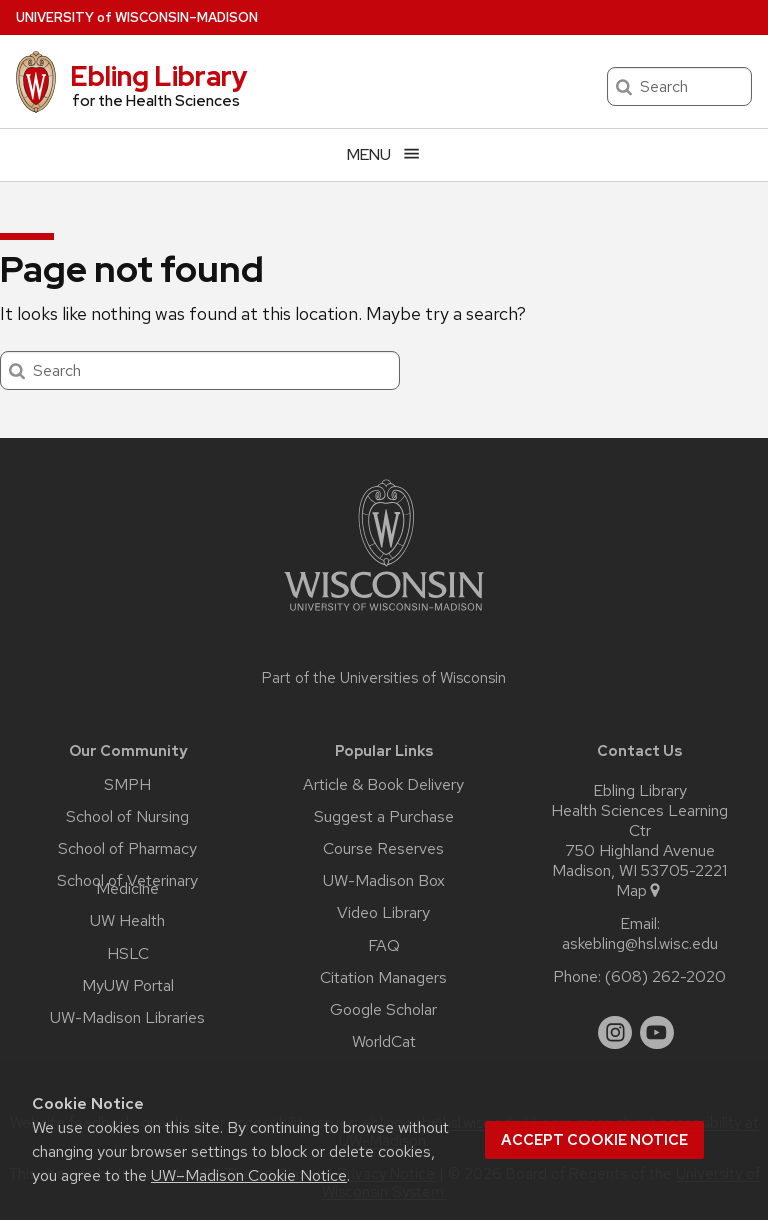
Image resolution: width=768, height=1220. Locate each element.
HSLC (128, 954)
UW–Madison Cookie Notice (249, 1175)
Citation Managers (383, 978)
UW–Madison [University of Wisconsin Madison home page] (137, 17)
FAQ (384, 946)
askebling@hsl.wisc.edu (640, 944)
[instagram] (615, 1033)
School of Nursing (127, 817)
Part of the (384, 678)
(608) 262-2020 (665, 977)
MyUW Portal (128, 986)
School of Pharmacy (127, 849)
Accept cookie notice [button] (594, 1140)
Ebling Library (159, 76)
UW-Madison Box (384, 881)
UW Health (127, 921)
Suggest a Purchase (384, 817)
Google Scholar (383, 1010)
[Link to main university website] (384, 614)
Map (639, 891)
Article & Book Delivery (383, 785)
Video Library (383, 913)
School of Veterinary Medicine (127, 885)
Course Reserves (383, 849)
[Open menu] (384, 154)
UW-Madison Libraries (127, 1018)
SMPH (127, 785)
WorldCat (384, 1042)
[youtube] (657, 1033)
